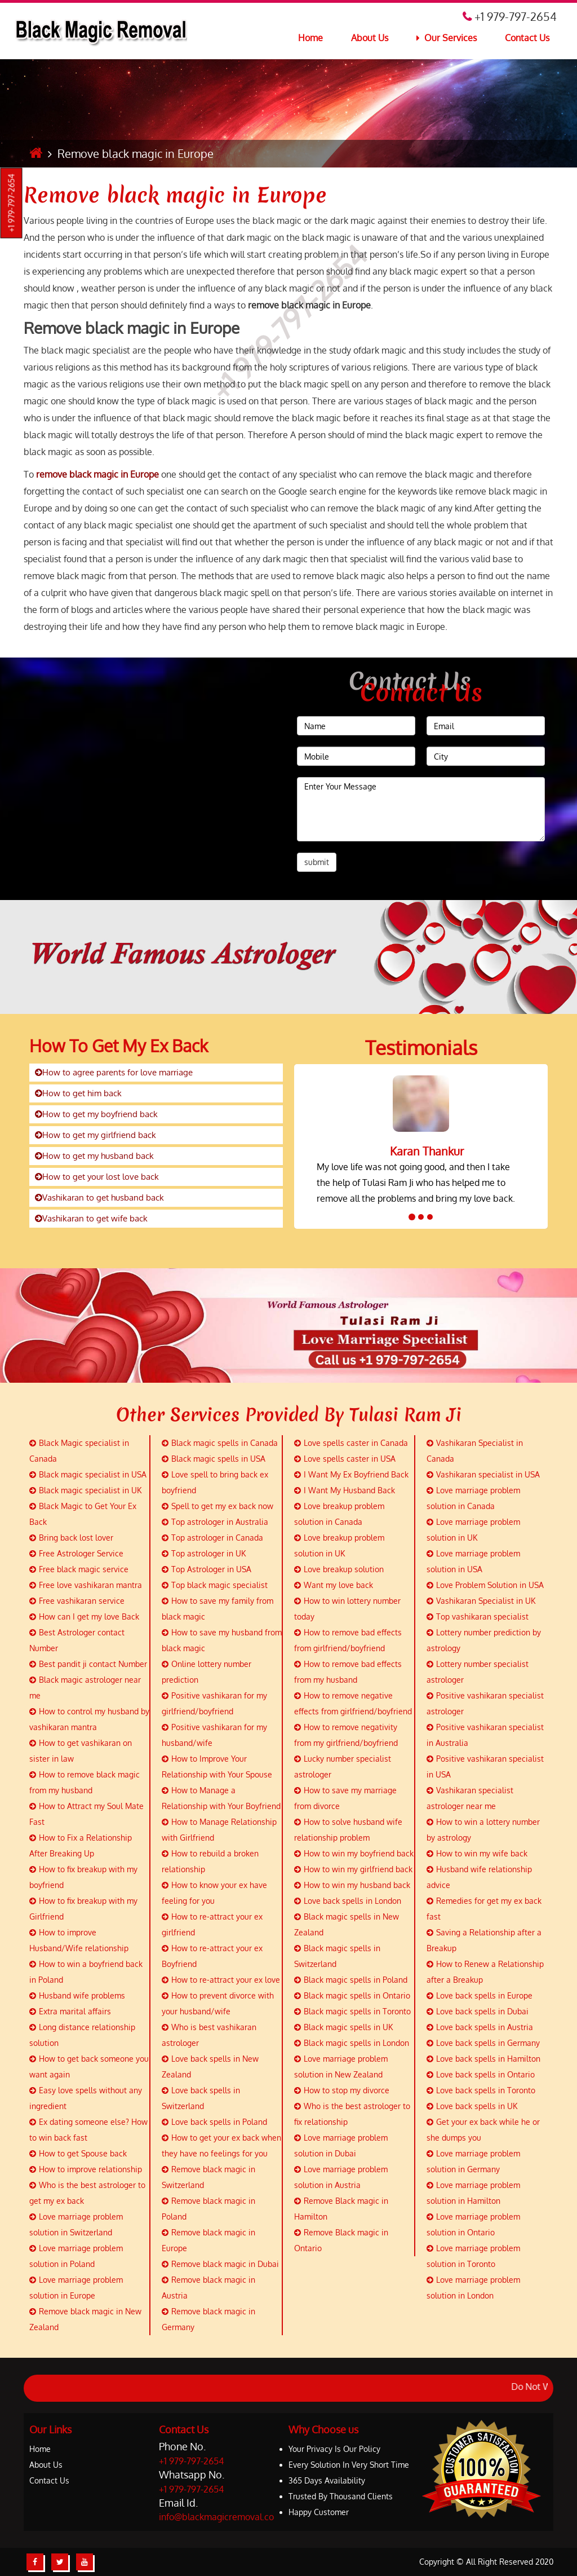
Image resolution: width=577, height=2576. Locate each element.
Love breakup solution (339, 1569)
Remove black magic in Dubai (220, 2264)
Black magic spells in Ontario (352, 1995)
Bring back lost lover (71, 1537)
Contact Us (527, 37)
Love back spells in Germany (483, 2043)
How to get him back (78, 1093)
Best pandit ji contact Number (88, 1664)
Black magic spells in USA (213, 1458)
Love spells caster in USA (345, 1458)
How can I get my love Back (84, 1616)
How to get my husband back (94, 1155)
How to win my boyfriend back (354, 1853)
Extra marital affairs (70, 2011)
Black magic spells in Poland (350, 1979)
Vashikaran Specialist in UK (481, 1600)
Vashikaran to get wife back (91, 1218)
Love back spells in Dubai (478, 2011)
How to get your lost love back (97, 1176)
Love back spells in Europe (479, 1995)
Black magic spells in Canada (220, 1443)
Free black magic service (78, 1569)
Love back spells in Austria (480, 2027)
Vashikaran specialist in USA (483, 1474)
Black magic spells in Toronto (352, 2011)
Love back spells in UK (472, 2106)
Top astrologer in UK (204, 1553)
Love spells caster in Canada (351, 1443)
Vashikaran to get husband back (99, 1197)
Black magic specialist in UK (85, 1490)
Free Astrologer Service (76, 1553)
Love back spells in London (347, 1900)
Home (310, 37)
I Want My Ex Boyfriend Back (351, 1474)
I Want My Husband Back (344, 1490)
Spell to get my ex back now (217, 1506)
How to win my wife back (477, 1853)
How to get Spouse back (78, 2153)
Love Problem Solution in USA (485, 1585)
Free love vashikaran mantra (85, 1585)
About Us (369, 37)
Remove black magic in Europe (175, 194)
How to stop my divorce (341, 2090)
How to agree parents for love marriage (114, 1072)
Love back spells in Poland (214, 2122)
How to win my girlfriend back (353, 1869)
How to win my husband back (352, 1885)
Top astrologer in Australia (215, 1522)
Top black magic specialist (215, 1585)
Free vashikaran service (77, 1600)
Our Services (446, 37)
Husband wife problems (77, 1995)
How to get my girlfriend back (95, 1135)
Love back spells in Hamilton (483, 2058)
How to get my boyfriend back (96, 1114)
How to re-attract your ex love (221, 1979)
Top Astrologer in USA (206, 1569)
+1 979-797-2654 (11, 203)
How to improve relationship (85, 2169)
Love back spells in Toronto (481, 2090)
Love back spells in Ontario (481, 2074)
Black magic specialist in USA (88, 1474)
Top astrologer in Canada (212, 1537)
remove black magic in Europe (97, 474)
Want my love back (333, 1585)
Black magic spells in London (351, 2043)
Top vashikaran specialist (478, 1616)
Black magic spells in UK (343, 2027)
